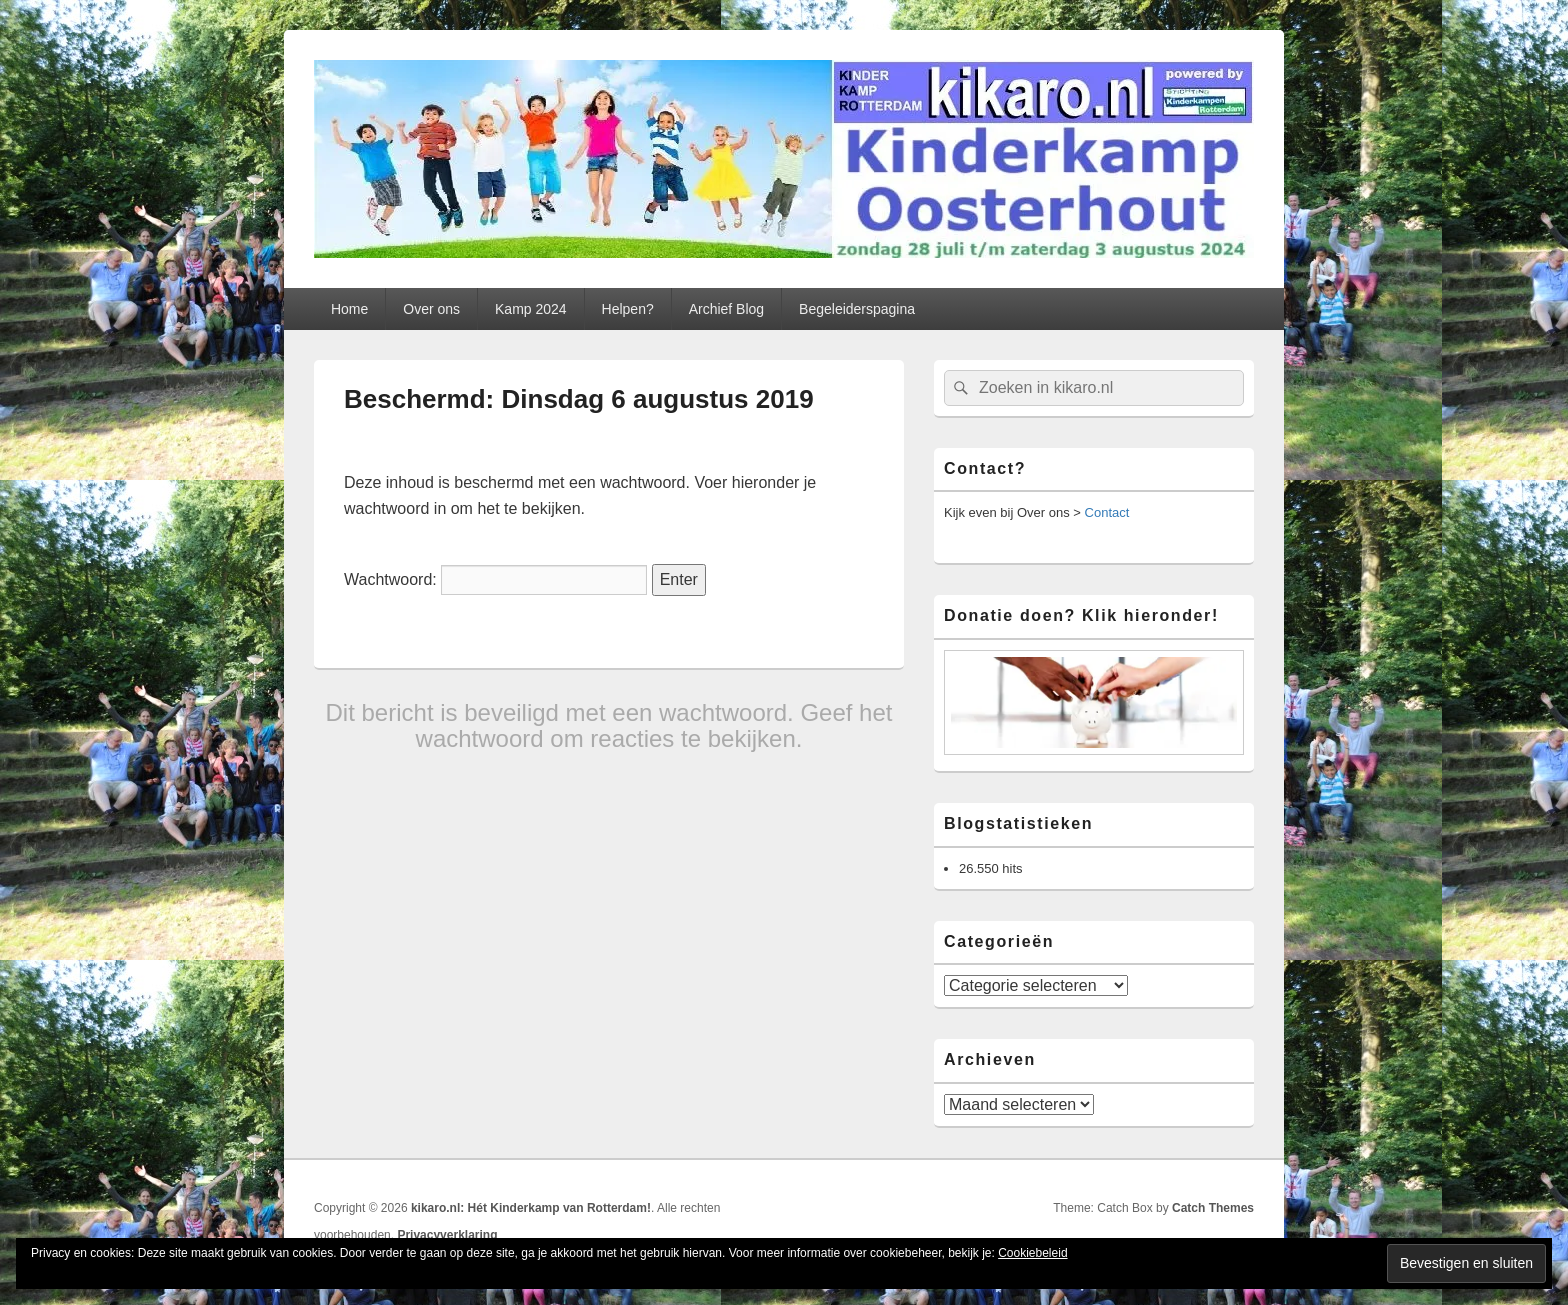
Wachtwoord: (495, 579)
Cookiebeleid (1032, 1253)
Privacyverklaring (447, 1235)
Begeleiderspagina (857, 309)
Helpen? (628, 309)
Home (349, 309)
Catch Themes (1213, 1208)
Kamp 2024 (531, 309)
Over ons (431, 309)
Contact (1107, 512)
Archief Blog (726, 309)
